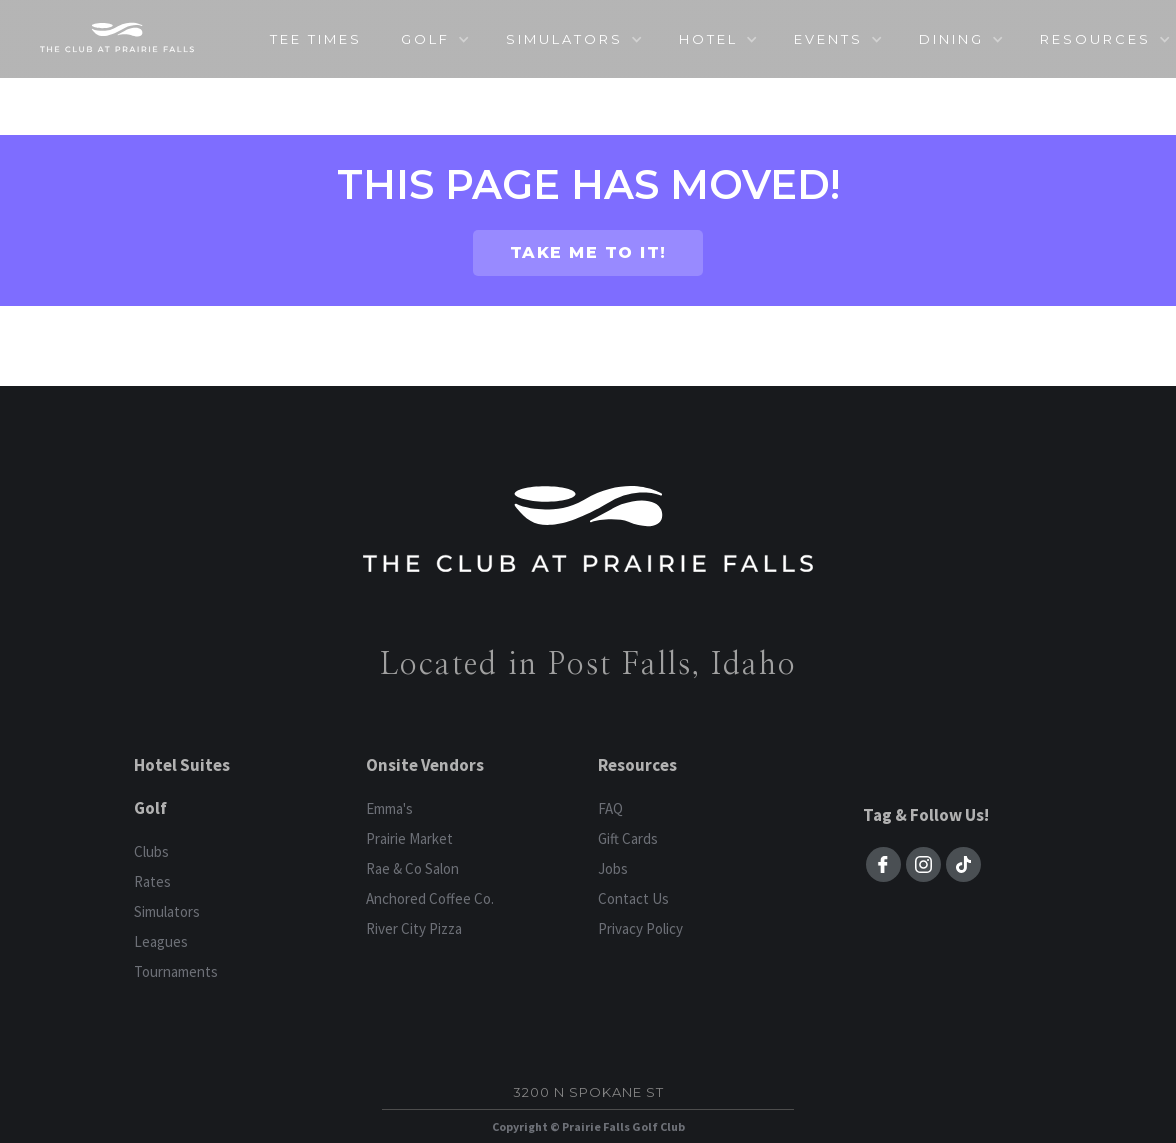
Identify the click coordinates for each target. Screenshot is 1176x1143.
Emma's (389, 808)
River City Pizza (414, 928)
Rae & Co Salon (412, 868)
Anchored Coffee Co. (430, 898)
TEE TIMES (316, 39)
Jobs (613, 868)
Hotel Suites (182, 765)
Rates (152, 881)
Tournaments (176, 971)
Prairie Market (409, 838)
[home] (117, 37)
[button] (434, 39)
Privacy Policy (640, 928)
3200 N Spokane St (588, 1092)
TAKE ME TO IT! (588, 252)
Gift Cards (628, 838)
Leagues (161, 941)
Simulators (167, 911)
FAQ (610, 808)
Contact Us (633, 898)
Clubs (151, 851)
